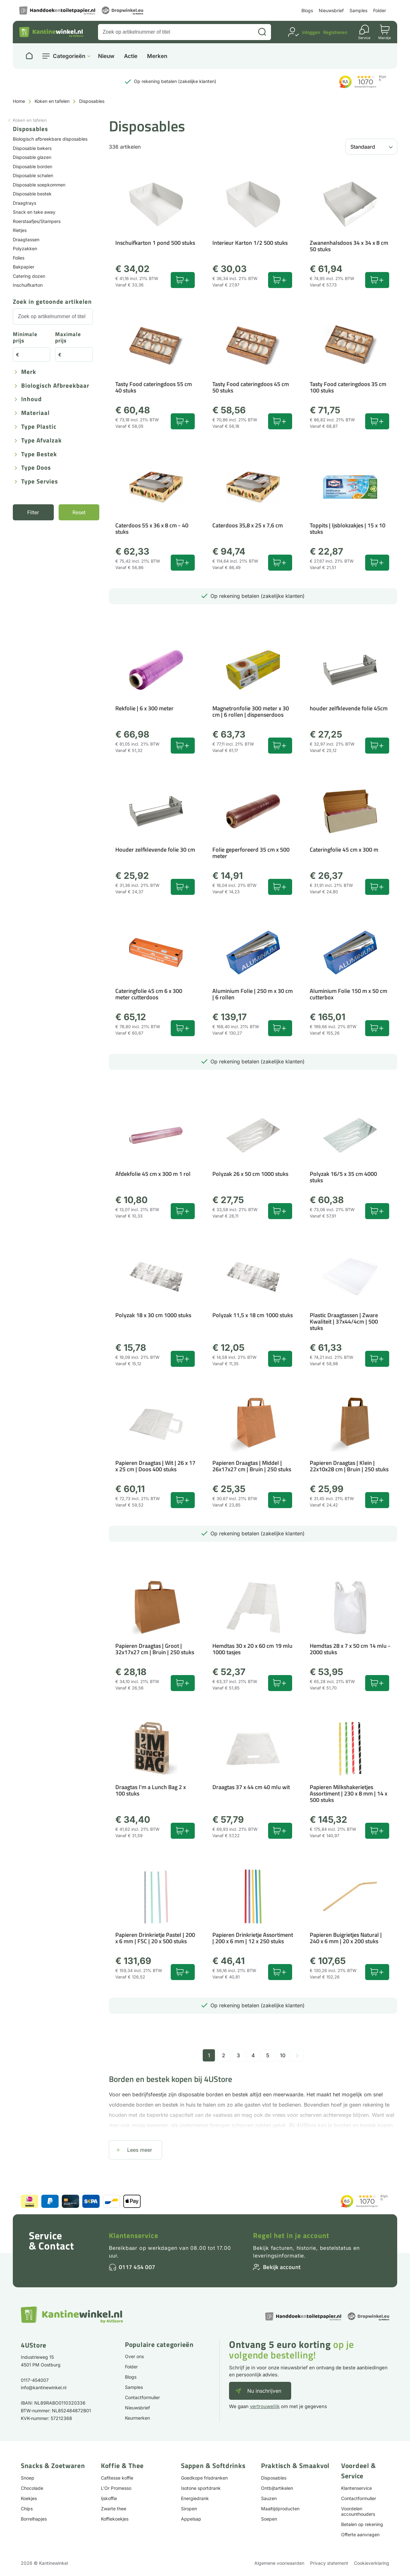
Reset (79, 512)
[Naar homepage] (29, 56)
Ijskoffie (109, 2498)
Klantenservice (133, 2235)
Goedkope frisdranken (204, 2478)
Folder (379, 10)
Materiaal (35, 413)
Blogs (307, 10)
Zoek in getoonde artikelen (52, 302)
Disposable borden (32, 166)
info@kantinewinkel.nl (43, 2387)
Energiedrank (195, 2498)
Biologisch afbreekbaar (55, 386)
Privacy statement (329, 2563)
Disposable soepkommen (39, 184)
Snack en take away (34, 212)
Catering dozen (29, 276)
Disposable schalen (33, 175)
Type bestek (39, 454)
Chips (27, 2508)
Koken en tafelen (52, 101)
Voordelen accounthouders (358, 2511)
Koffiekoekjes (114, 2519)
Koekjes (29, 2498)
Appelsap (191, 2519)
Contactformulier (142, 2397)
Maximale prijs (68, 338)
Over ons (134, 2356)
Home (19, 101)
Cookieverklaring (371, 2563)
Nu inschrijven (264, 2391)
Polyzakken (25, 248)
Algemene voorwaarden (279, 2563)
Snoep (27, 2478)
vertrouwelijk (265, 2406)
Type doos (36, 468)
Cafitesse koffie (117, 2478)
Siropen (189, 2508)
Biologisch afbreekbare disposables (50, 139)
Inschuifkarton (28, 285)
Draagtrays (24, 203)
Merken (157, 56)
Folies (18, 257)
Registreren (335, 32)
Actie (130, 56)
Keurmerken (137, 2418)
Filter (33, 512)
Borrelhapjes (34, 2519)
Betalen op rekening (362, 2524)
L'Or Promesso (116, 2488)
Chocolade (32, 2488)
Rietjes (20, 230)
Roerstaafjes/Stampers (37, 221)
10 (282, 2055)
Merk (28, 372)
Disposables (273, 2478)
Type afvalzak (41, 441)
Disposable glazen (32, 157)
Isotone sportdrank (201, 2488)
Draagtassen (26, 239)
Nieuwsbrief (331, 10)
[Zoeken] (262, 32)
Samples (358, 10)
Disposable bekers (32, 148)
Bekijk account (282, 2267)
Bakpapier (23, 266)
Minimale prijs (25, 338)
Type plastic (38, 427)
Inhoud (31, 399)
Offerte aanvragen (360, 2534)
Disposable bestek (32, 193)
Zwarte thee (113, 2508)
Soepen (269, 2519)
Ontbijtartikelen (277, 2488)
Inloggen (311, 32)
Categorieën (69, 56)
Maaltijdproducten (280, 2508)
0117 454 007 (137, 2267)
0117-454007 (35, 2380)
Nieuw (106, 56)
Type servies (39, 482)
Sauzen (269, 2498)
